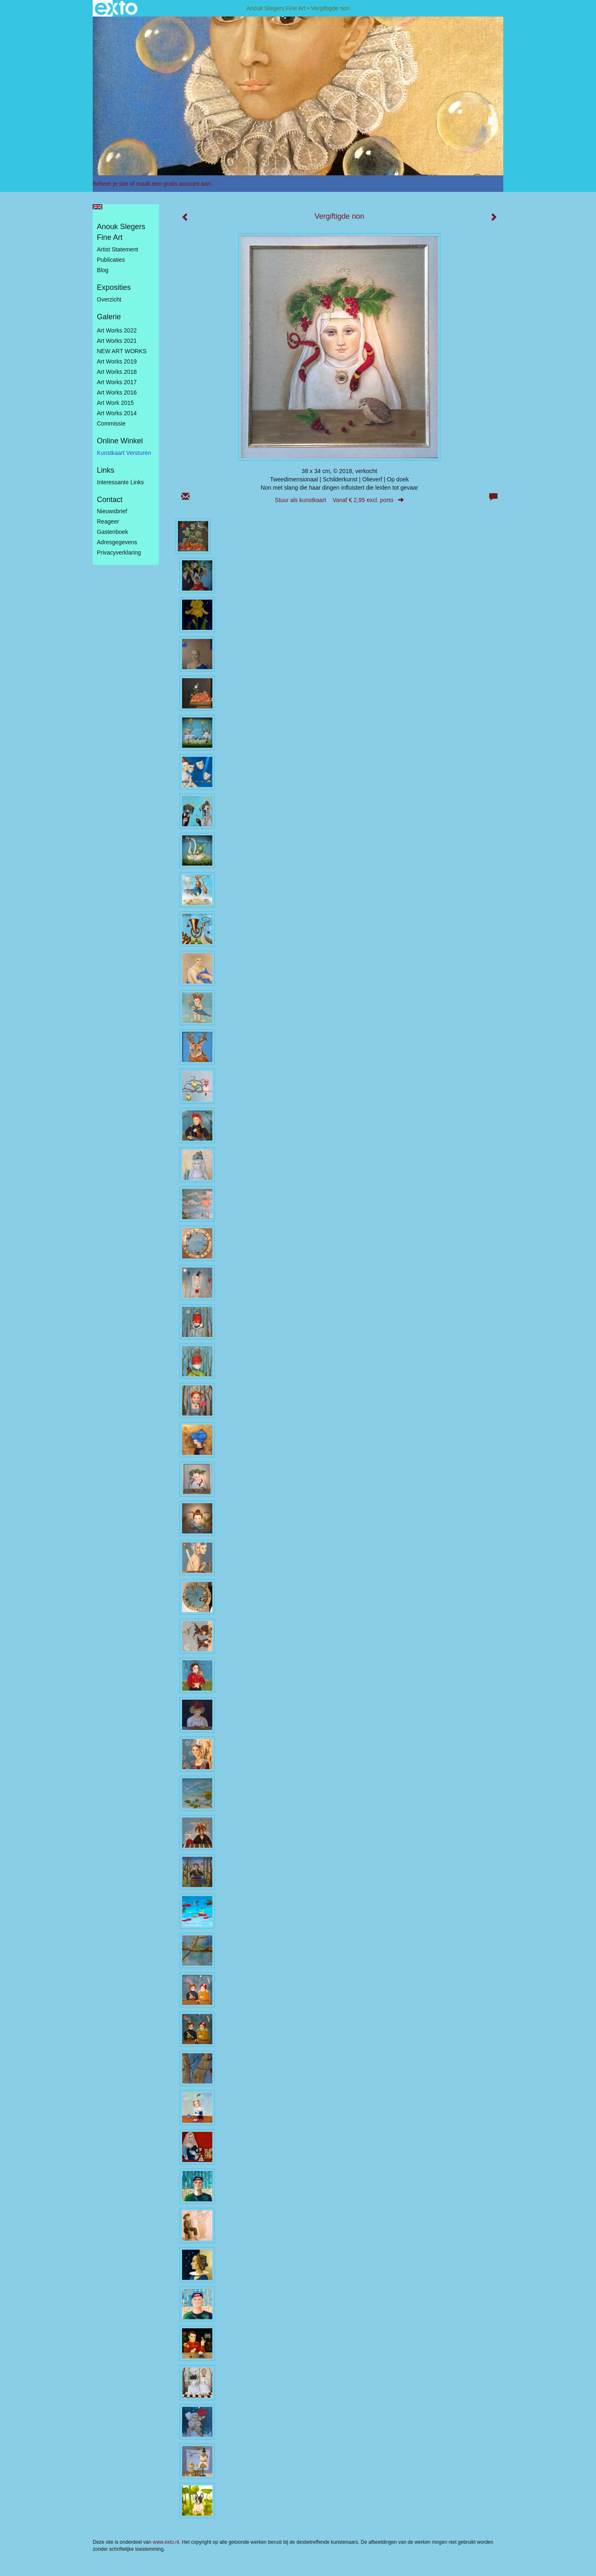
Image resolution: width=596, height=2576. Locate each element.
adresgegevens (117, 542)
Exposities (114, 287)
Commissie (111, 423)
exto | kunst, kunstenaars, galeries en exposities (116, 8)
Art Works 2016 (117, 392)
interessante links (120, 482)
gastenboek (112, 532)
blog (102, 270)
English (97, 206)
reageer (108, 521)
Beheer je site (110, 183)
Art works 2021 (117, 340)
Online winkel (120, 441)
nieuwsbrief (112, 511)
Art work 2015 (115, 402)
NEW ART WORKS (122, 351)
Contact (110, 499)
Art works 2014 (117, 413)
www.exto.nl (166, 2542)
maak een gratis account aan (173, 183)
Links (105, 470)
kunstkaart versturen (124, 453)
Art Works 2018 (117, 371)
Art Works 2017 (117, 382)
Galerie (109, 317)
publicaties (111, 259)
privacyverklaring (119, 552)
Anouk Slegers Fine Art (275, 8)
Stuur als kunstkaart (339, 500)
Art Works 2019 (117, 361)
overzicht (109, 299)
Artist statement (117, 249)
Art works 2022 (117, 330)
